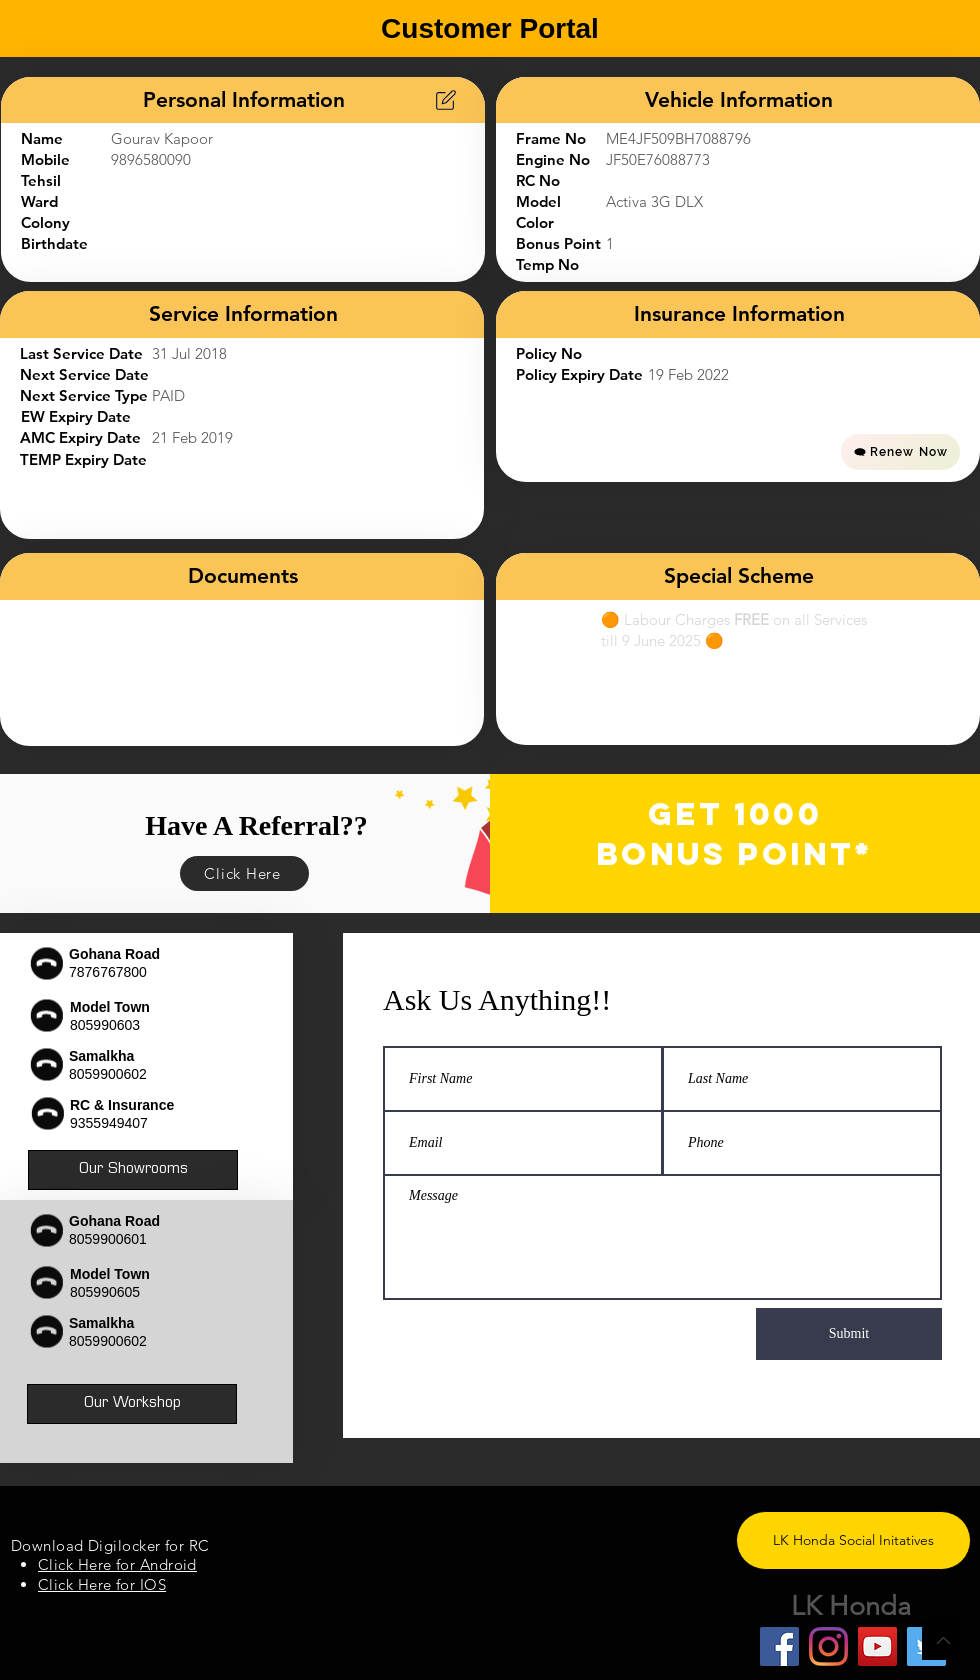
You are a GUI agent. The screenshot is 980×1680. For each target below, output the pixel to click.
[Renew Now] (900, 452)
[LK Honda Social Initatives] (853, 1540)
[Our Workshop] (132, 1404)
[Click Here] (244, 873)
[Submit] (849, 1334)
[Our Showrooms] (133, 1170)
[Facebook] (779, 1646)
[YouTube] (877, 1646)
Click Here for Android (117, 1564)
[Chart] (446, 100)
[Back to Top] (941, 1640)
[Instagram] (828, 1646)
